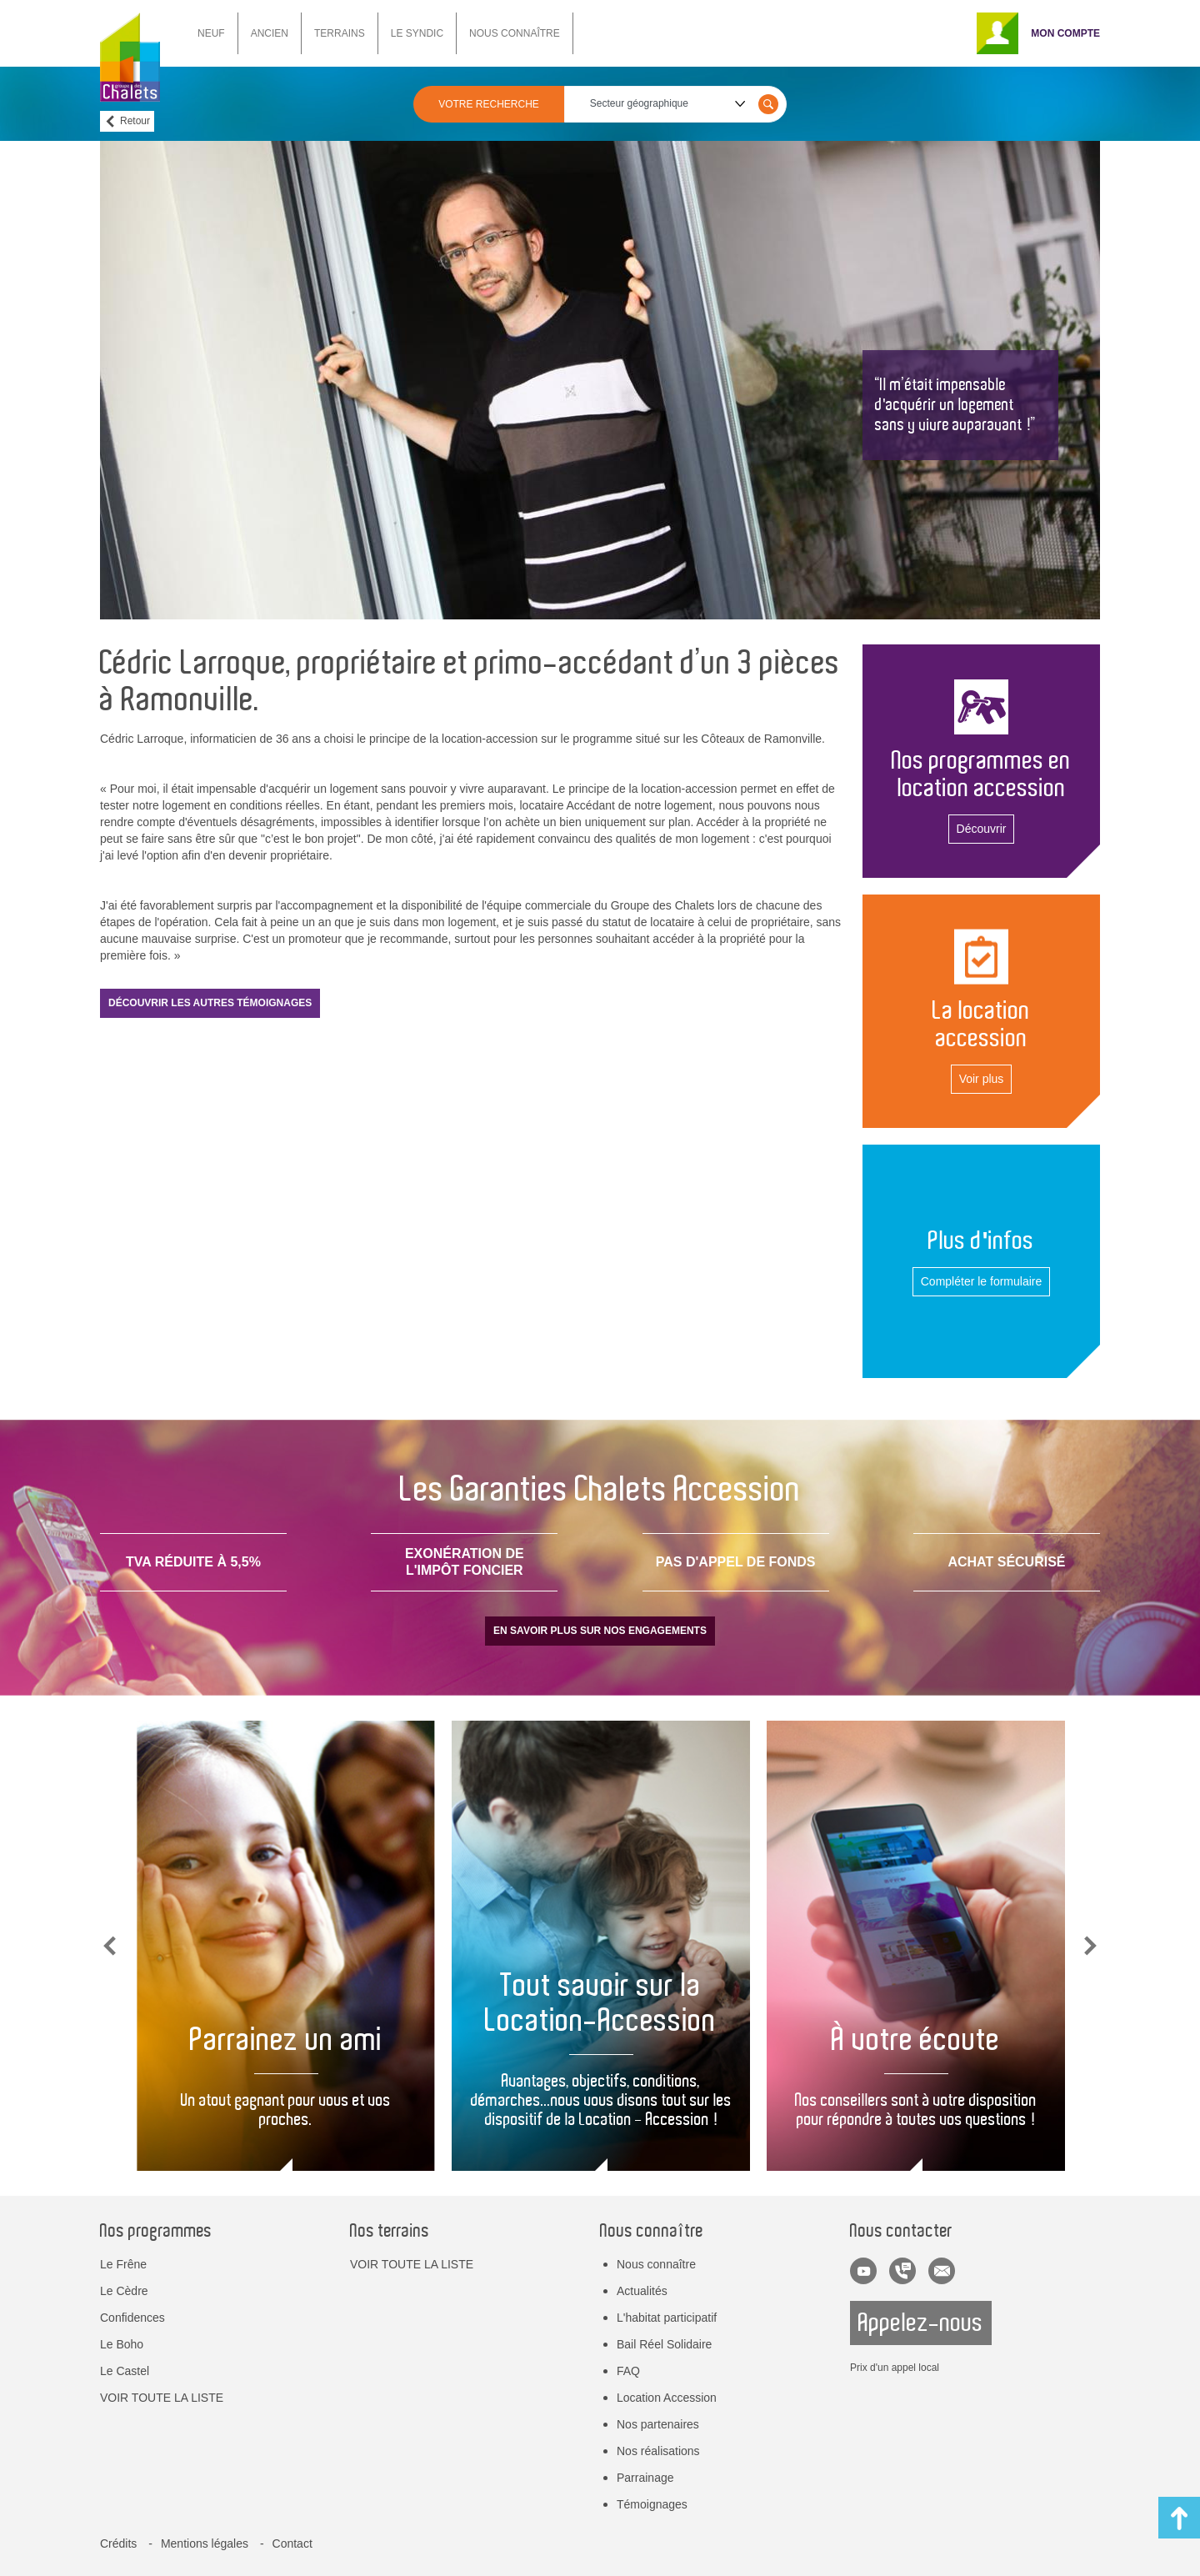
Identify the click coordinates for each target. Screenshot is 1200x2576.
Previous (109, 1946)
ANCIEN (269, 33)
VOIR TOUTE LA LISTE (161, 2397)
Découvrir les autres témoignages (210, 1003)
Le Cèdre (124, 2291)
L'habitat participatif (667, 2317)
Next (1090, 1946)
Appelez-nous (920, 2323)
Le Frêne (123, 2264)
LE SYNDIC (417, 33)
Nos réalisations (658, 2451)
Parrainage (645, 2477)
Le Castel (124, 2371)
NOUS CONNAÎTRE (514, 33)
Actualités (642, 2291)
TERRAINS (339, 33)
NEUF (211, 33)
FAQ (628, 2371)
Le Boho (121, 2344)
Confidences (132, 2317)
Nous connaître (656, 2264)
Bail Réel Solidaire (664, 2344)
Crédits (118, 2543)
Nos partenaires (658, 2424)
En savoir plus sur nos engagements (600, 1630)
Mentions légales (204, 2543)
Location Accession (667, 2397)
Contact (292, 2543)
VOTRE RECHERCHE (488, 104)
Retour (135, 121)
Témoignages (652, 2504)
